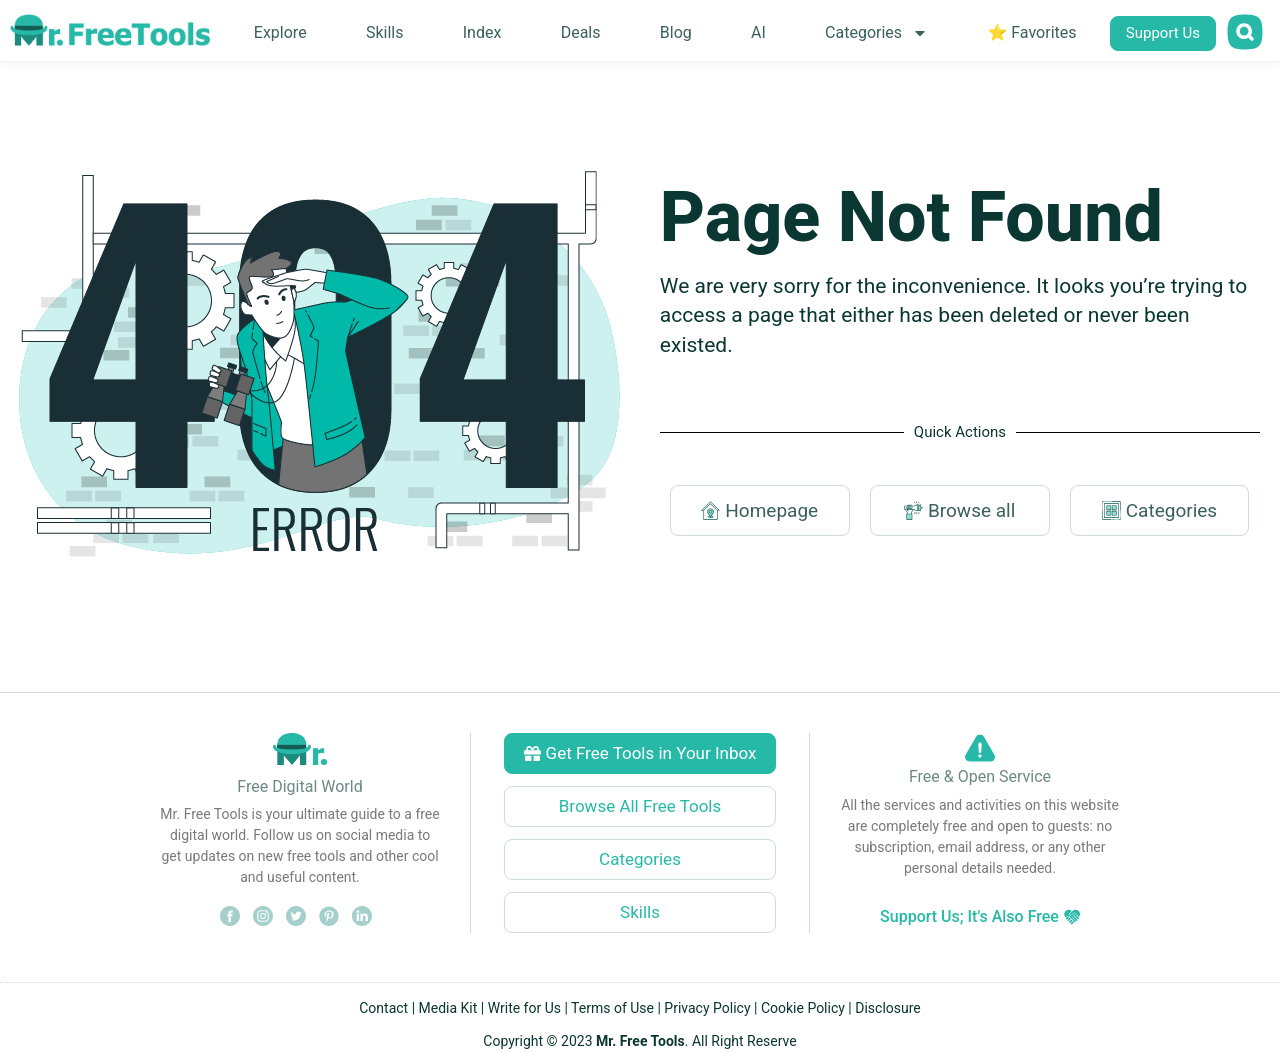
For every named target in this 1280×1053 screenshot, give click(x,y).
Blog (676, 32)
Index (482, 32)
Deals (581, 32)
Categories (876, 33)
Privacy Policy (707, 1008)
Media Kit (448, 1008)
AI (758, 32)
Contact (383, 1008)
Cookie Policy (803, 1008)
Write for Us (524, 1008)
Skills (385, 32)
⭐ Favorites (1031, 32)
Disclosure (888, 1008)
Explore (280, 32)
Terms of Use (612, 1008)
